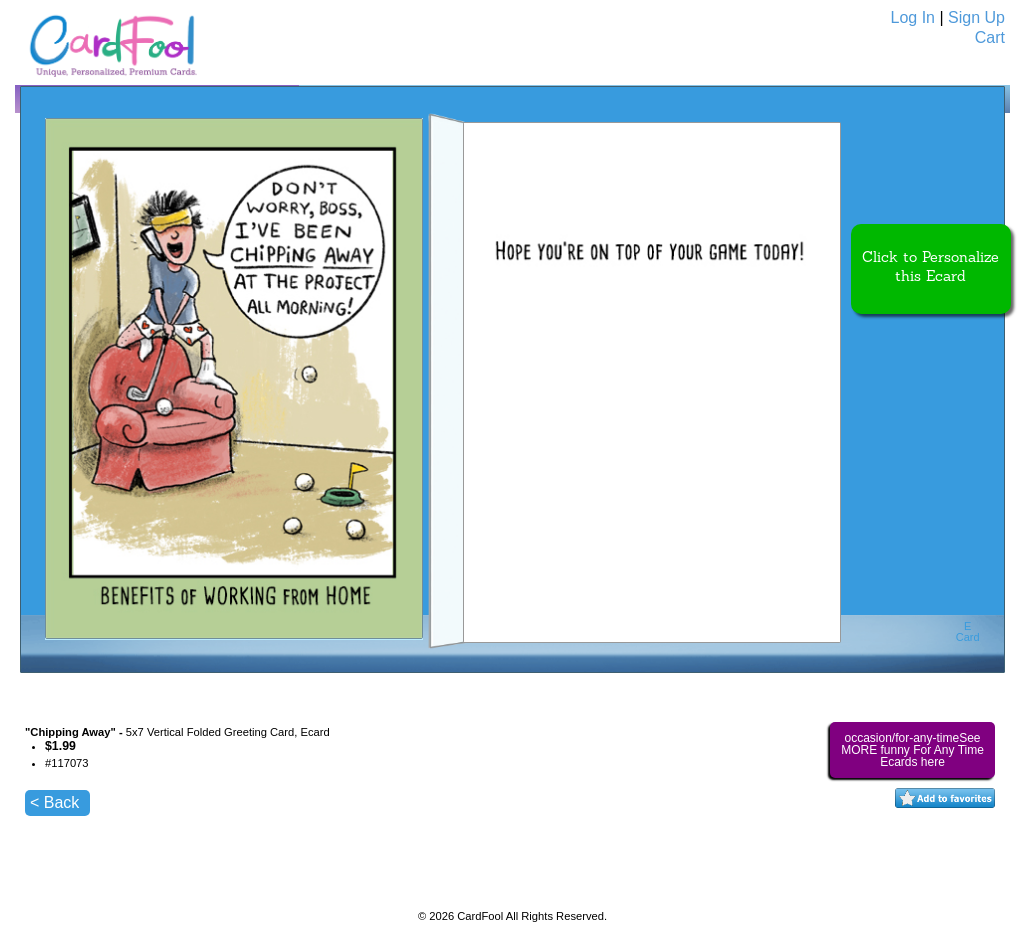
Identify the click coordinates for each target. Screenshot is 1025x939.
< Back (54, 802)
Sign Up (976, 17)
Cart (990, 37)
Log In (913, 17)
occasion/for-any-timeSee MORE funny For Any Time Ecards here (912, 750)
